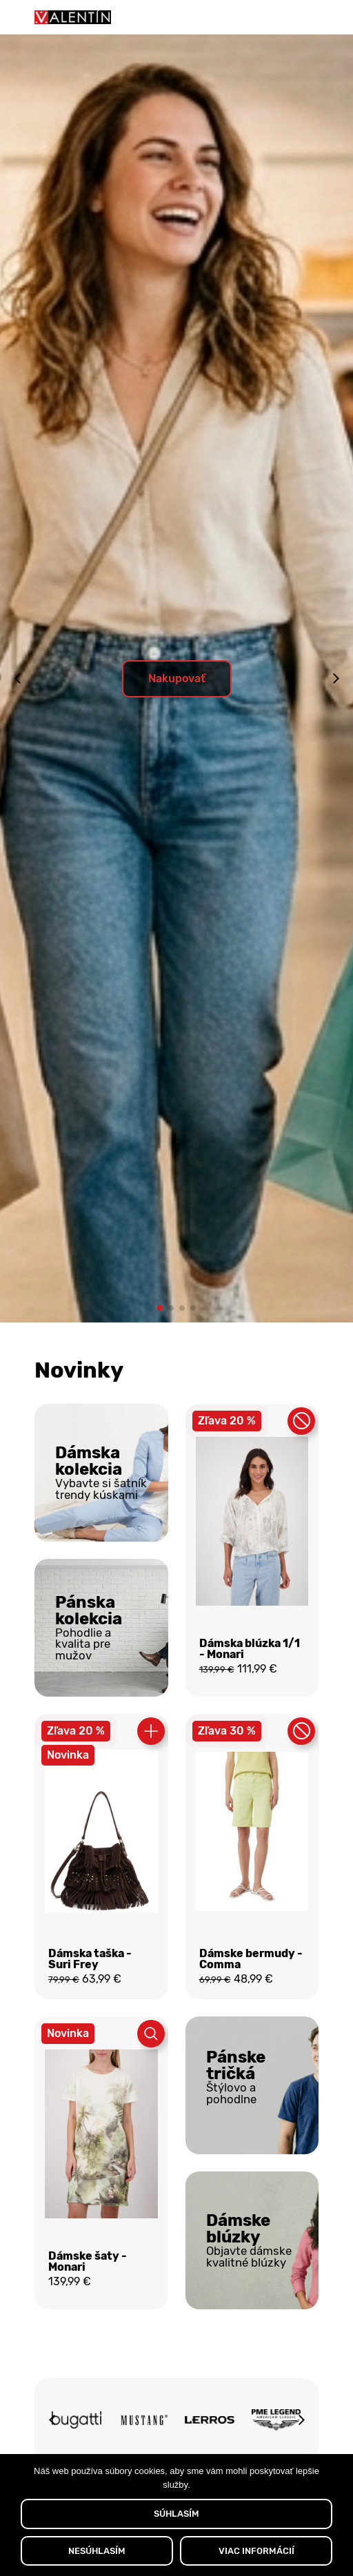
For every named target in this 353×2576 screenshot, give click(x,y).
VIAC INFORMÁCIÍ (256, 2551)
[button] (160, 1308)
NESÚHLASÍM (96, 2551)
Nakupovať (176, 678)
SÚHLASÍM (176, 2513)
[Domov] (72, 17)
